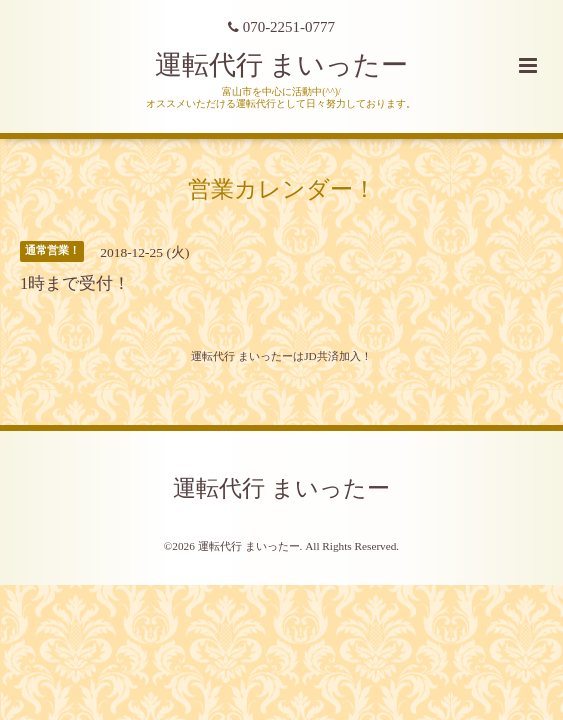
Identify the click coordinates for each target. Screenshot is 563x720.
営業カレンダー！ (282, 189)
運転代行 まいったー (282, 65)
